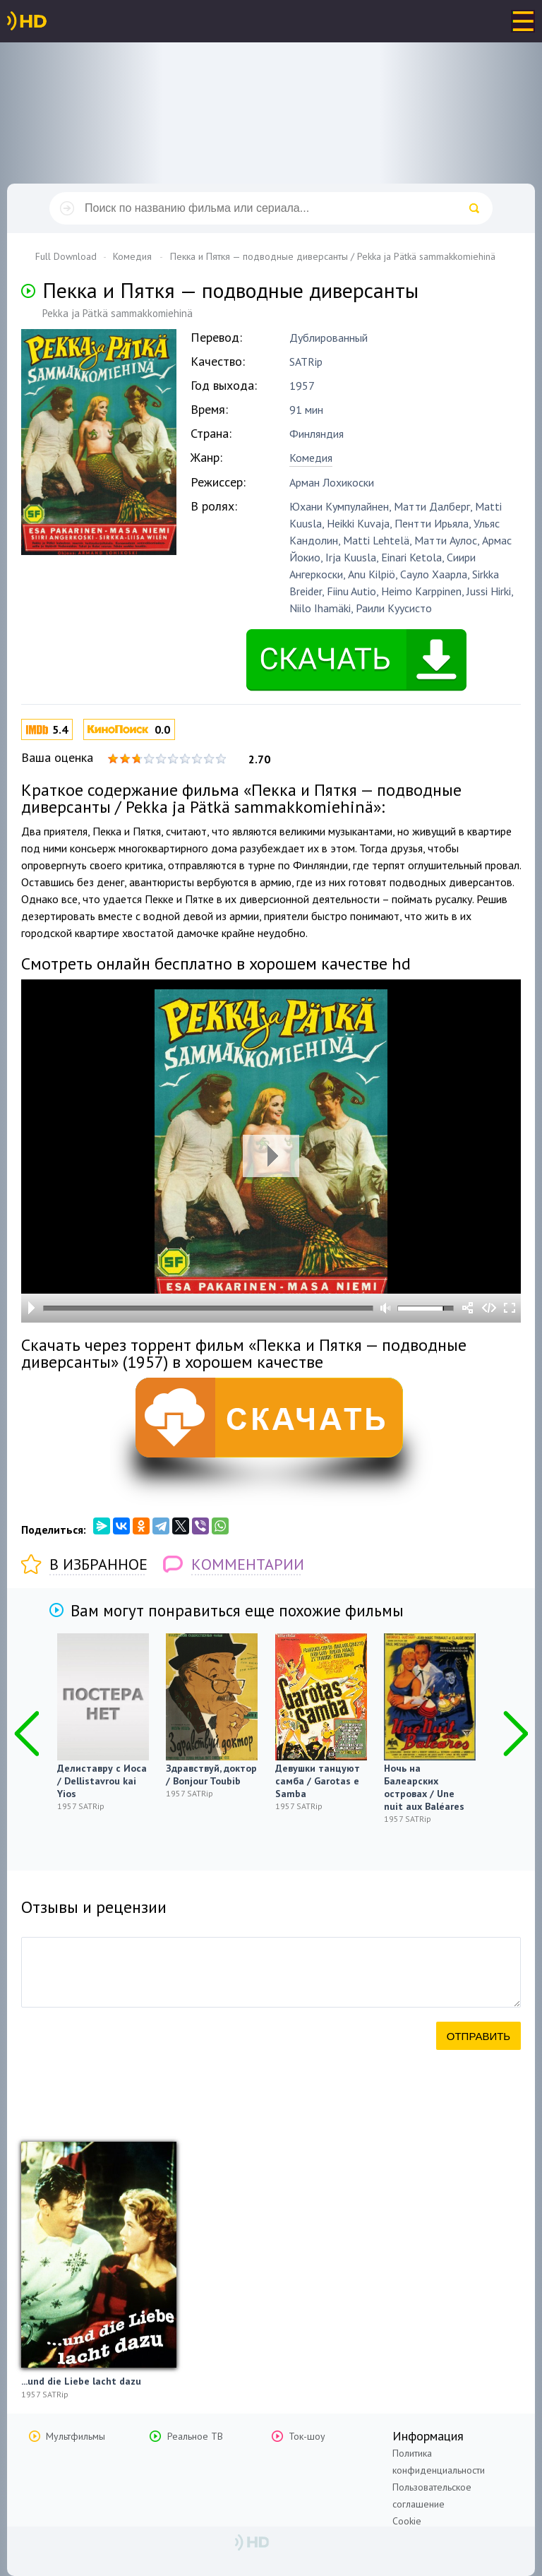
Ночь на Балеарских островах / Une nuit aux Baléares (424, 1787)
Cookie (406, 2521)
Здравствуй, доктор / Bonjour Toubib (211, 1774)
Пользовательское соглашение (431, 2495)
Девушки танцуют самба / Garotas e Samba (317, 1781)
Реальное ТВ (195, 2436)
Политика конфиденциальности (438, 2461)
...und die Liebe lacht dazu (81, 2381)
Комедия (310, 458)
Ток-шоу (307, 2436)
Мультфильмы (75, 2436)
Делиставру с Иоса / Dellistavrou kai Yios (102, 1781)
